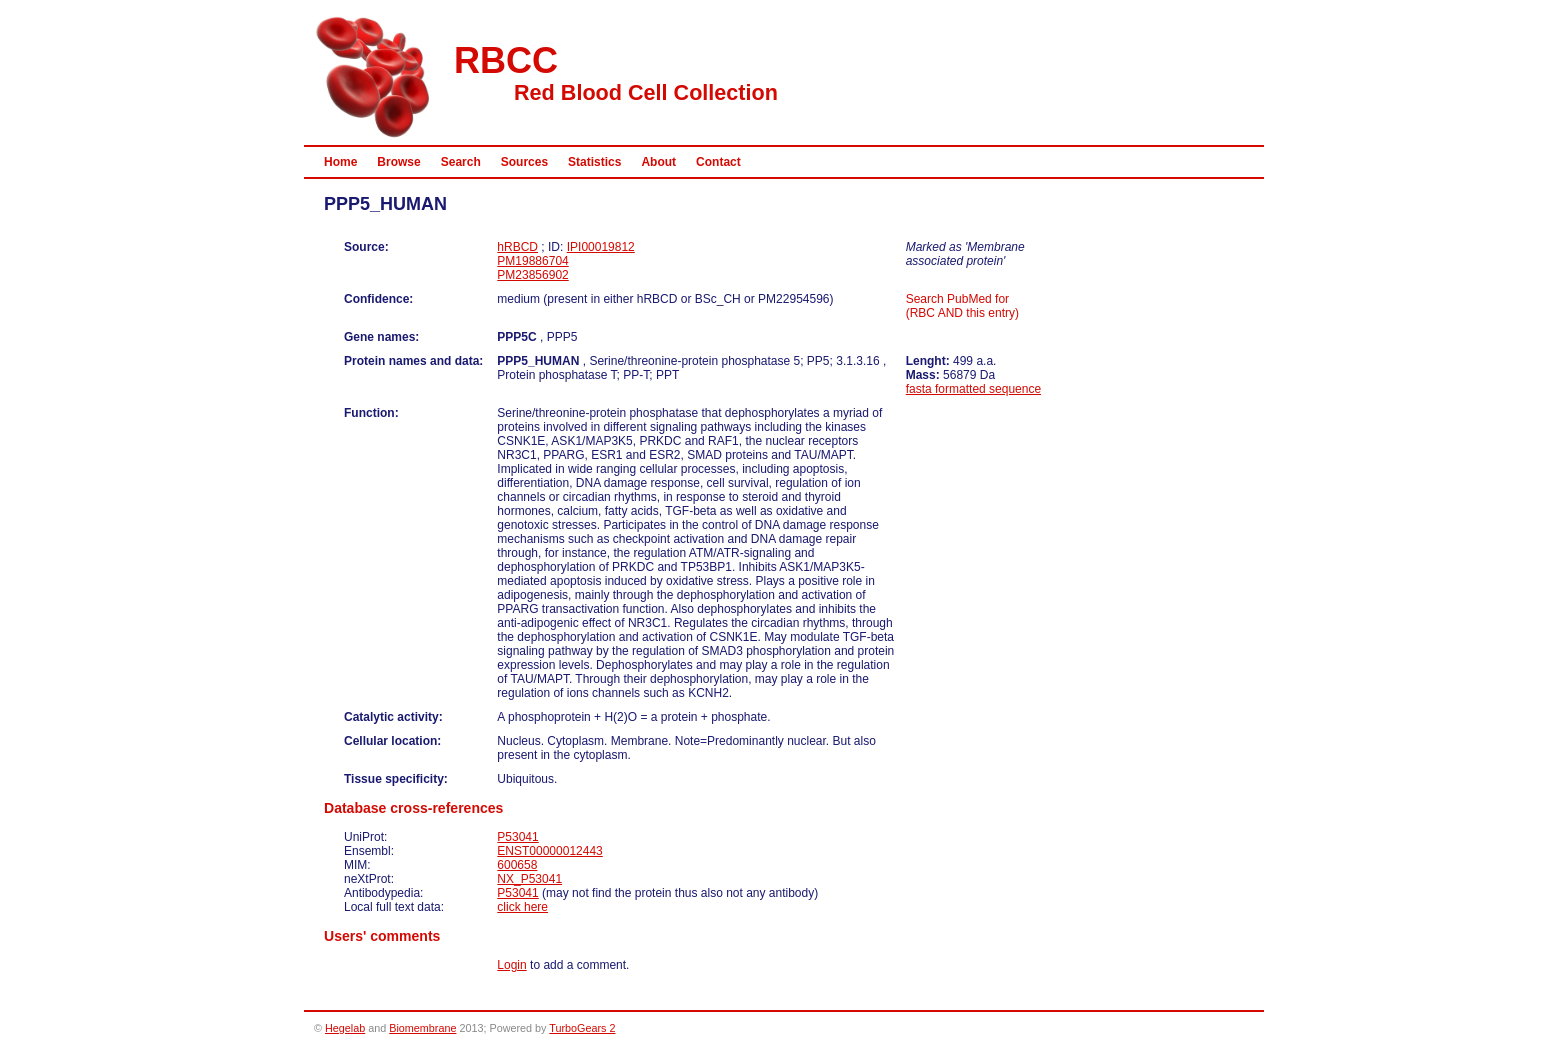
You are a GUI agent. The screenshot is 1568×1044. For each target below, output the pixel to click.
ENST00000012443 (549, 851)
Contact (718, 162)
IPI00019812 (601, 247)
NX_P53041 (529, 879)
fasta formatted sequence (973, 389)
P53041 (517, 837)
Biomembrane (422, 1028)
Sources (524, 162)
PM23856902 (532, 275)
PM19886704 (532, 261)
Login (511, 965)
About (658, 162)
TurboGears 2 (582, 1028)
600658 (517, 865)
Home (340, 162)
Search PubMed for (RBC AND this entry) (962, 306)
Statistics (594, 162)
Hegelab (345, 1028)
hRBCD (517, 247)
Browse (398, 162)
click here (522, 907)
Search (461, 162)
